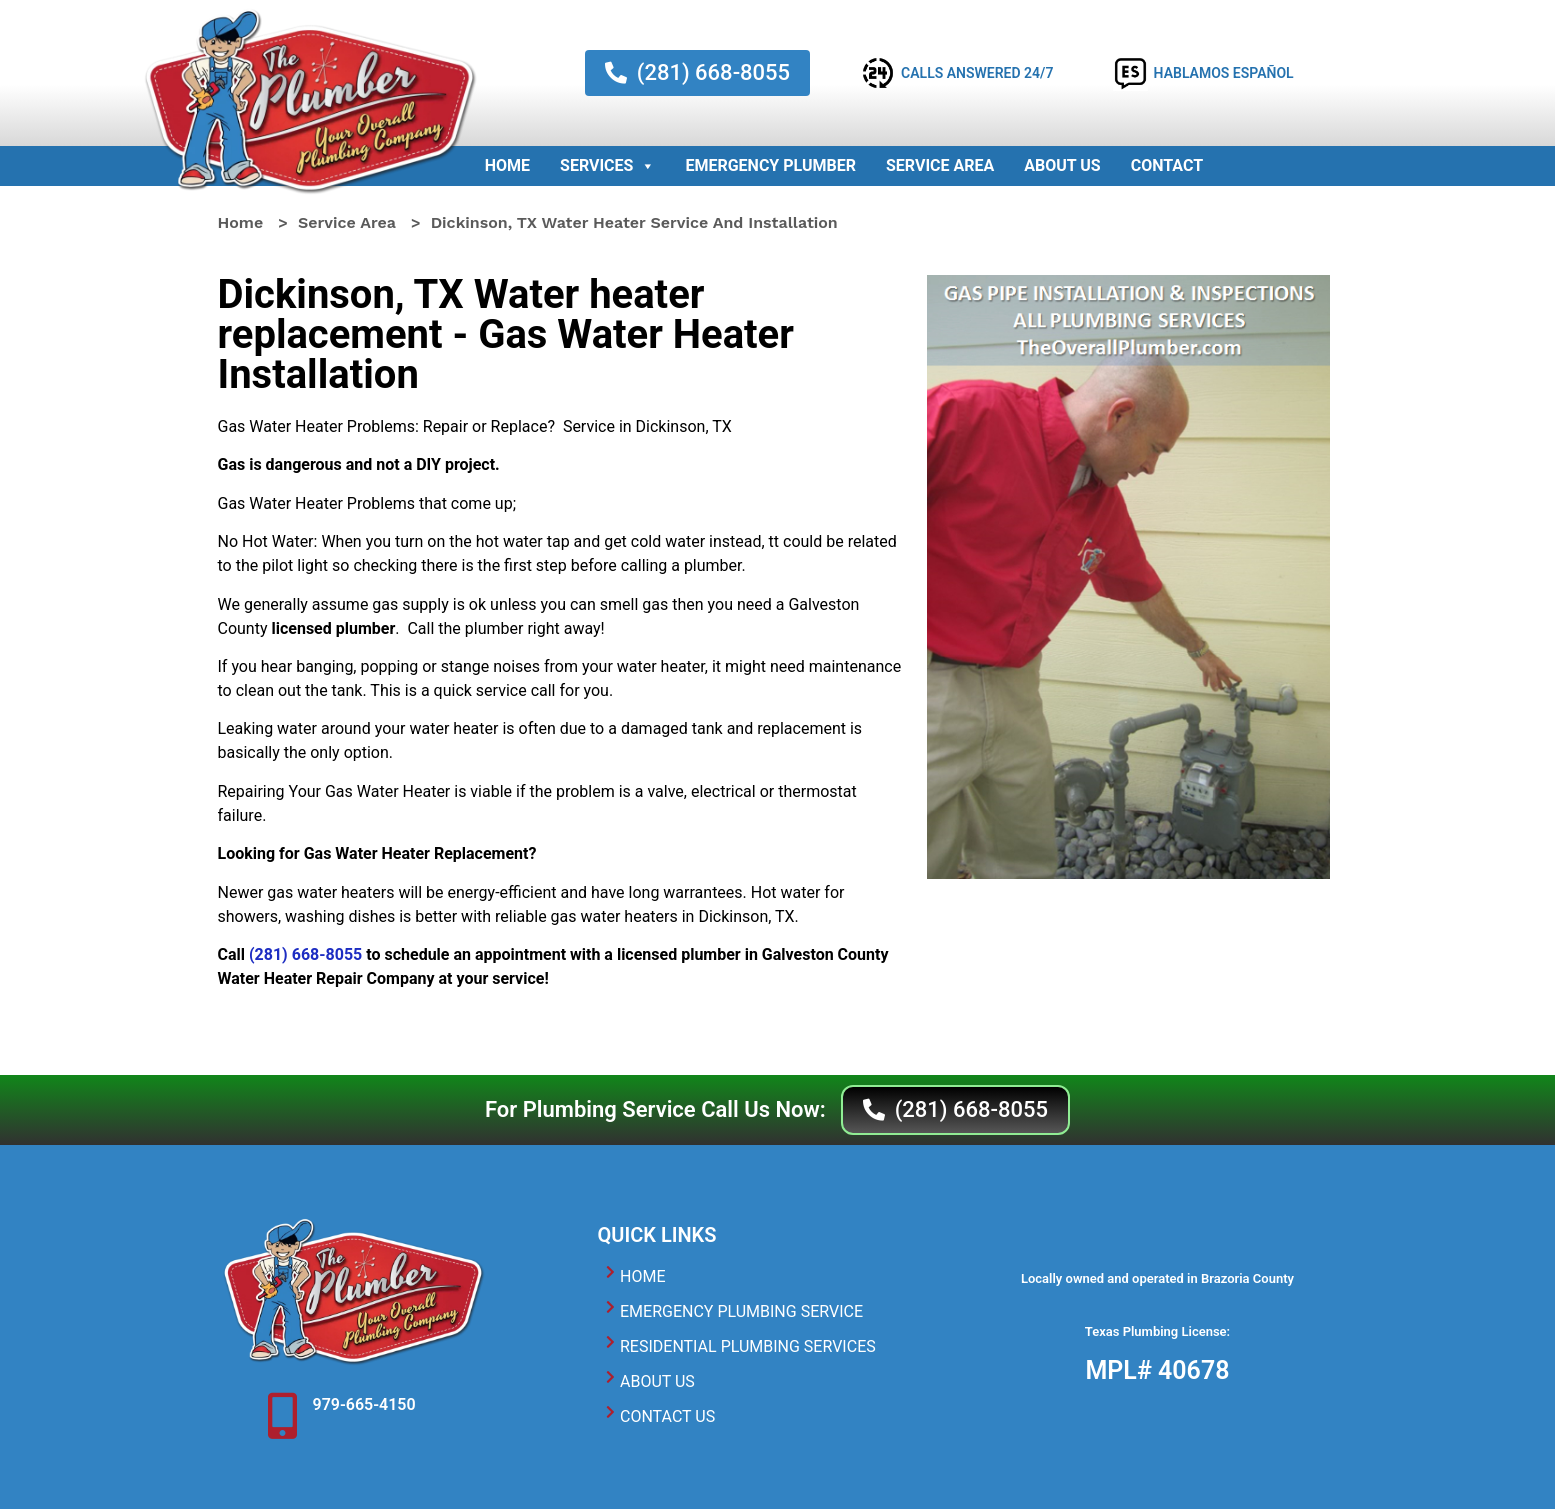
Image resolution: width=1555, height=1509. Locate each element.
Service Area (940, 165)
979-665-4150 (364, 1404)
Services (607, 166)
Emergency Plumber (770, 165)
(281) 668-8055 (305, 954)
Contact (1167, 165)
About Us (1062, 165)
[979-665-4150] (283, 1416)
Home (507, 165)
